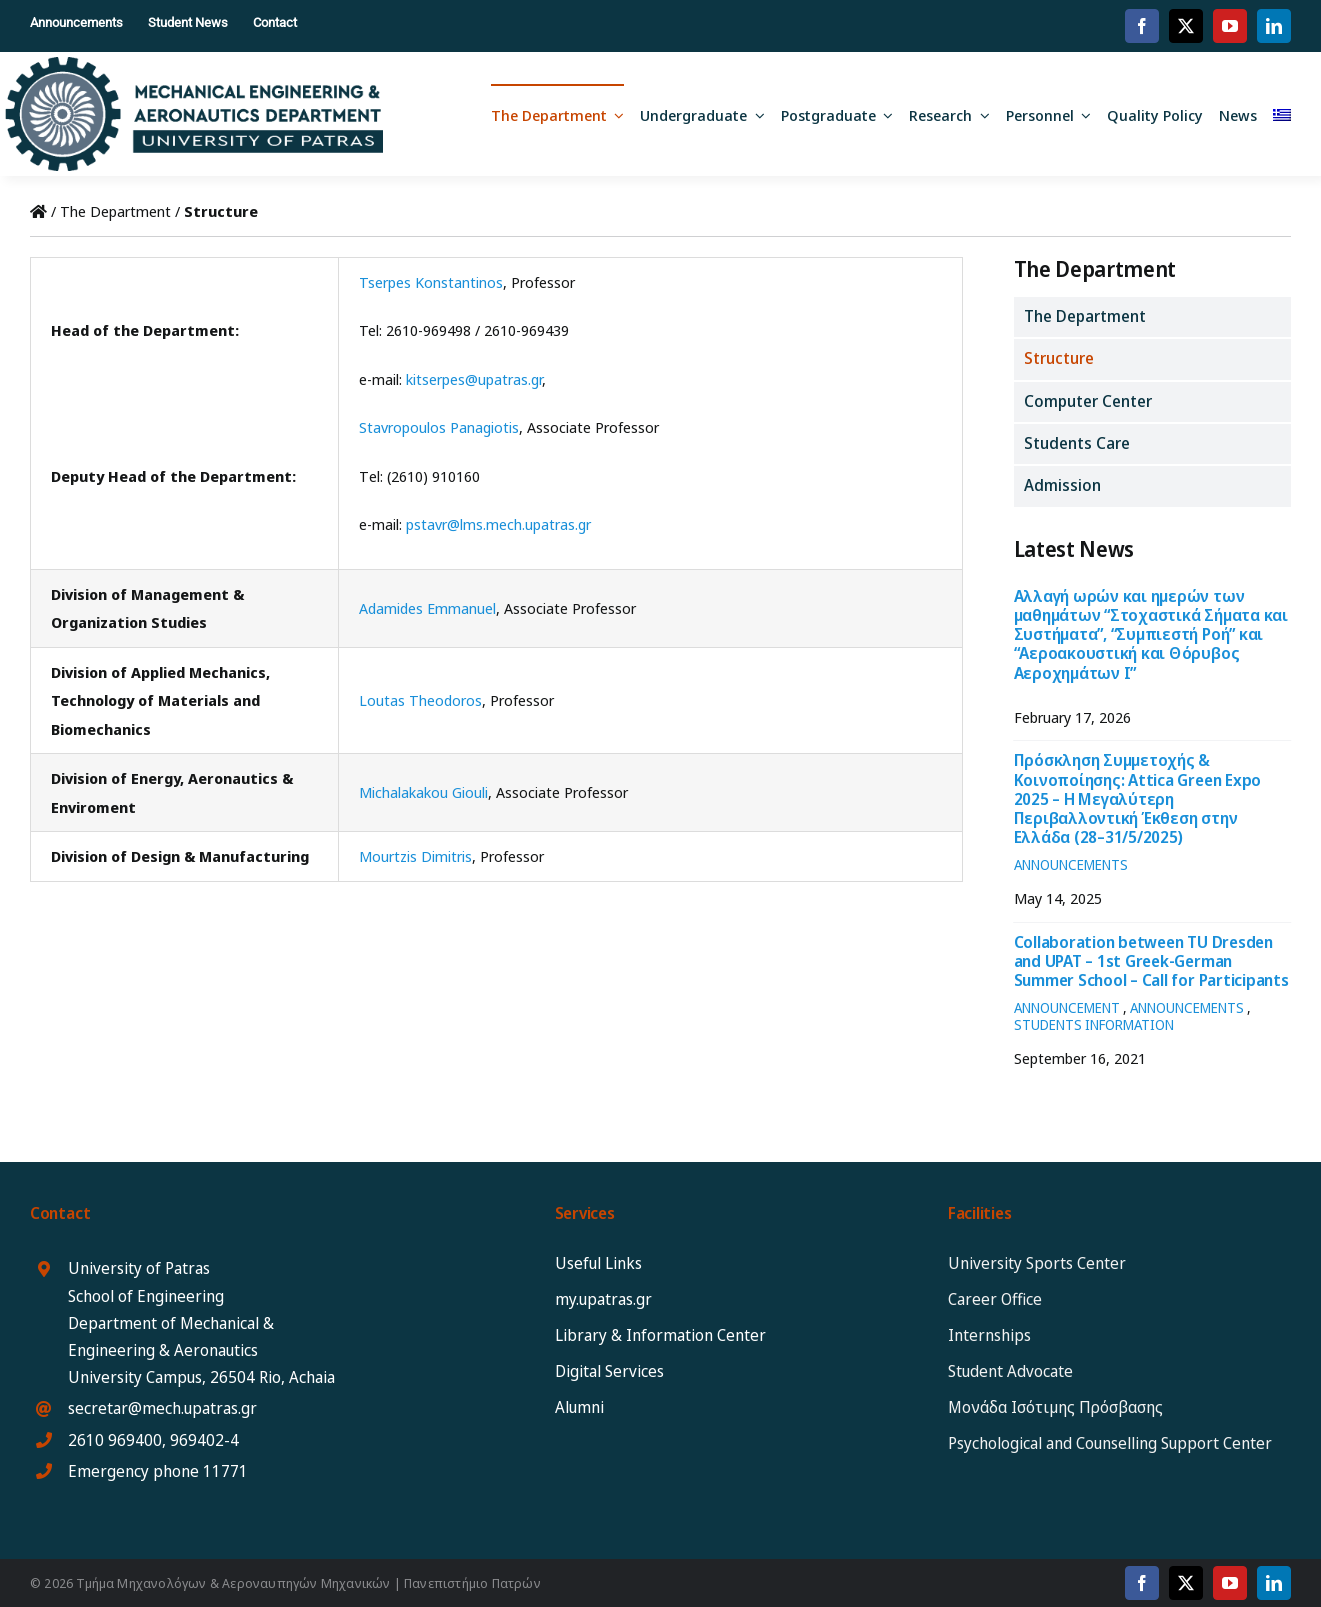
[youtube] (1230, 26)
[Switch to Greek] (1282, 114)
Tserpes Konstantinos (431, 282)
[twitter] (1186, 26)
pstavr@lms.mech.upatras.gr (498, 524)
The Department (115, 211)
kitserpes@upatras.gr (474, 379)
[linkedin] (1274, 26)
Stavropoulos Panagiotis (439, 427)
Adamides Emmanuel (427, 608)
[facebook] (1142, 26)
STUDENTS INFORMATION (1094, 1024)
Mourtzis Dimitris (415, 856)
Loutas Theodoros (420, 700)
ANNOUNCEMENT (1067, 1007)
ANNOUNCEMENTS (1071, 864)
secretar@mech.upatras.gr (162, 1408)
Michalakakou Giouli (423, 792)
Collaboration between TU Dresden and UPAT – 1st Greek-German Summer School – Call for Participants (1151, 961)
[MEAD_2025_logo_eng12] (194, 64)
